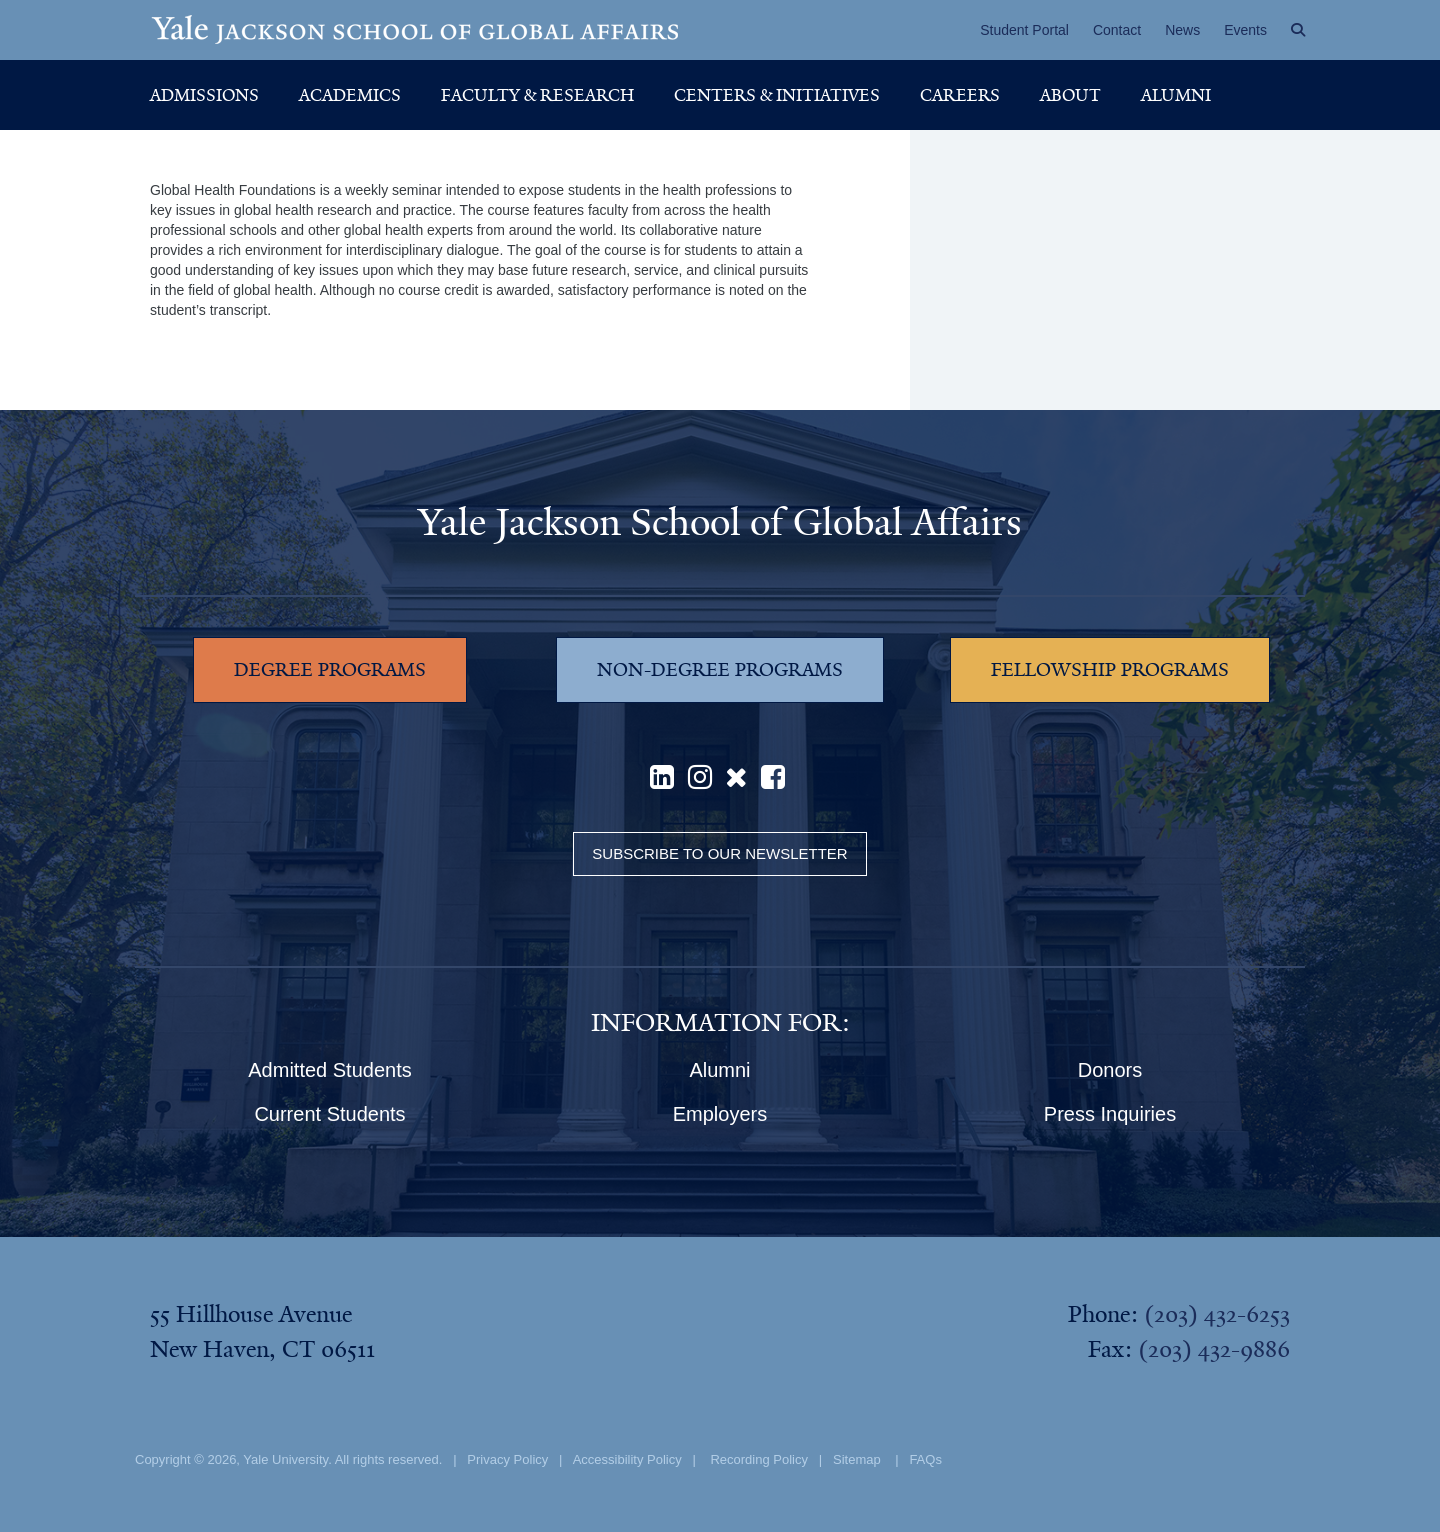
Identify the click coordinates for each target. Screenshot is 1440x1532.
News (1182, 30)
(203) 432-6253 (1217, 1314)
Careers (960, 95)
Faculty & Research (537, 95)
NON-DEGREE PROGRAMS (720, 670)
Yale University (285, 1459)
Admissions (204, 95)
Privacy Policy (507, 1459)
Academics (350, 95)
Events (1245, 30)
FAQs (925, 1459)
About (1070, 95)
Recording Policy (759, 1459)
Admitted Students (329, 1070)
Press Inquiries (1110, 1114)
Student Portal (1024, 30)
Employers (720, 1114)
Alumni (1176, 95)
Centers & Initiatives (777, 95)
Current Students (329, 1114)
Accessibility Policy (627, 1459)
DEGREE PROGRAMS (330, 670)
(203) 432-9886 (1214, 1349)
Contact (1117, 30)
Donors (1110, 1070)
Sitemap (857, 1459)
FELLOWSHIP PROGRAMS (1110, 670)
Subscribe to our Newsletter (719, 853)
